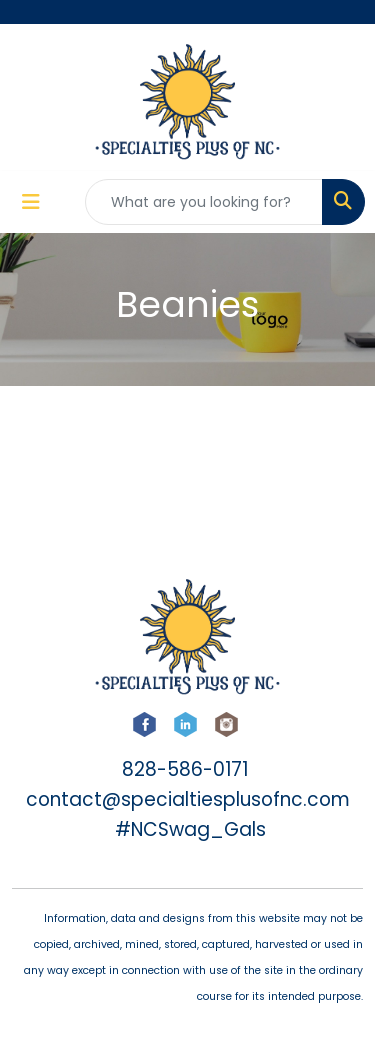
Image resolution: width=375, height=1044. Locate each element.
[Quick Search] (204, 202)
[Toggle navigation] (31, 202)
